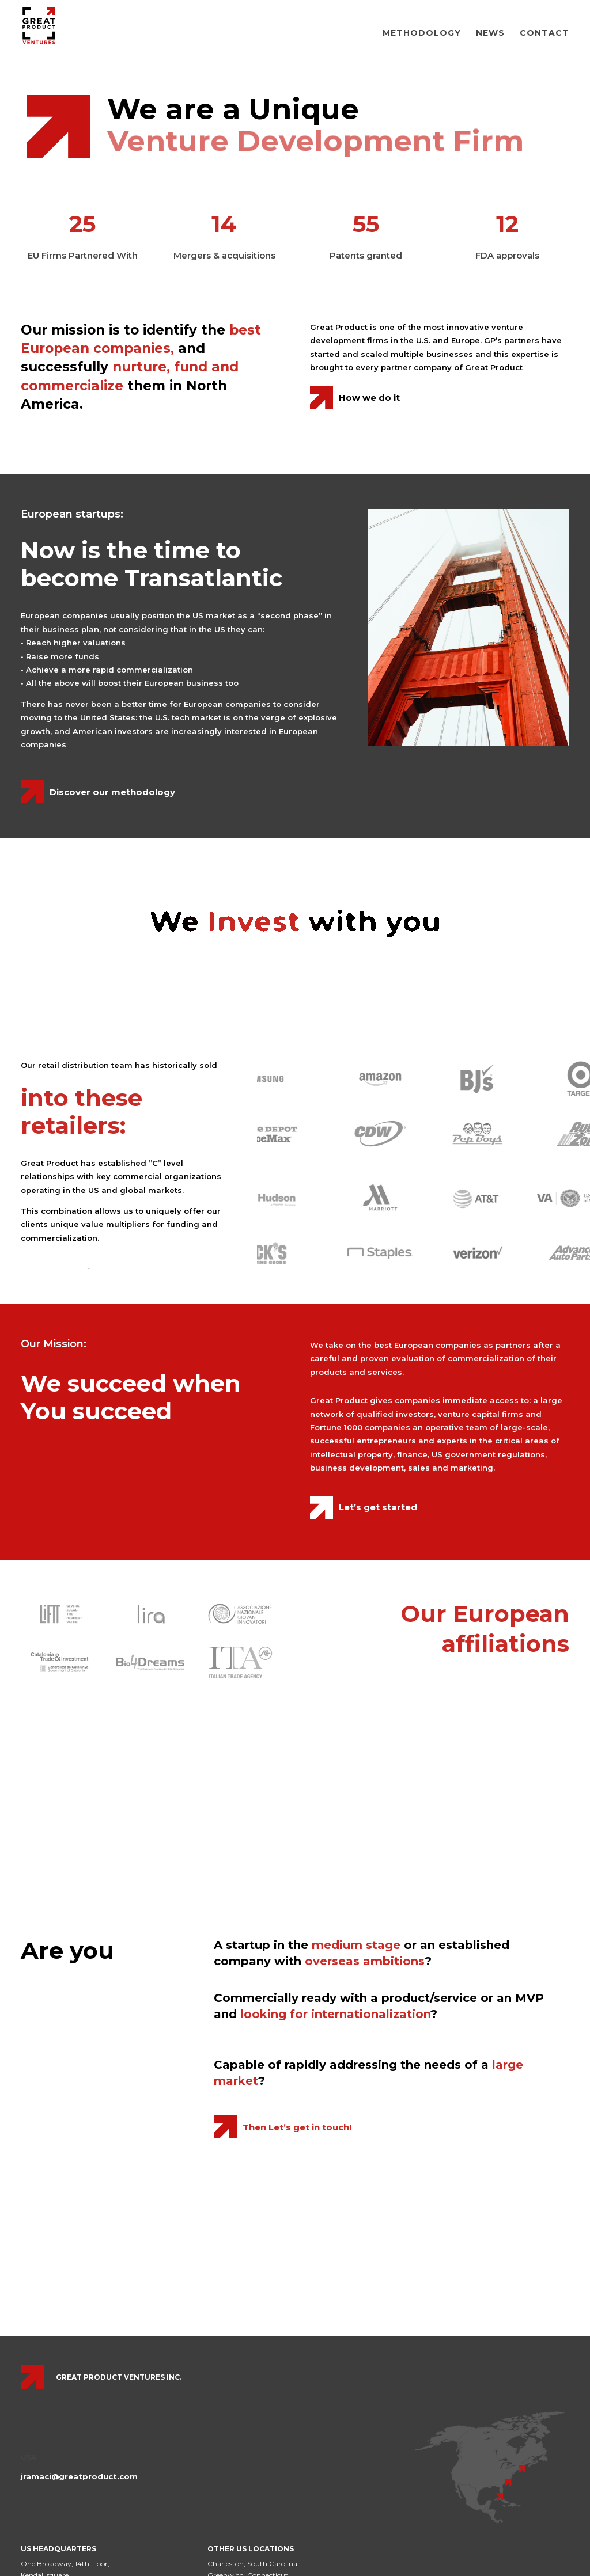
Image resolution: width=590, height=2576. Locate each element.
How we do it (369, 397)
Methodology (422, 33)
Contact (544, 33)
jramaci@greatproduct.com (79, 2476)
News (490, 33)
